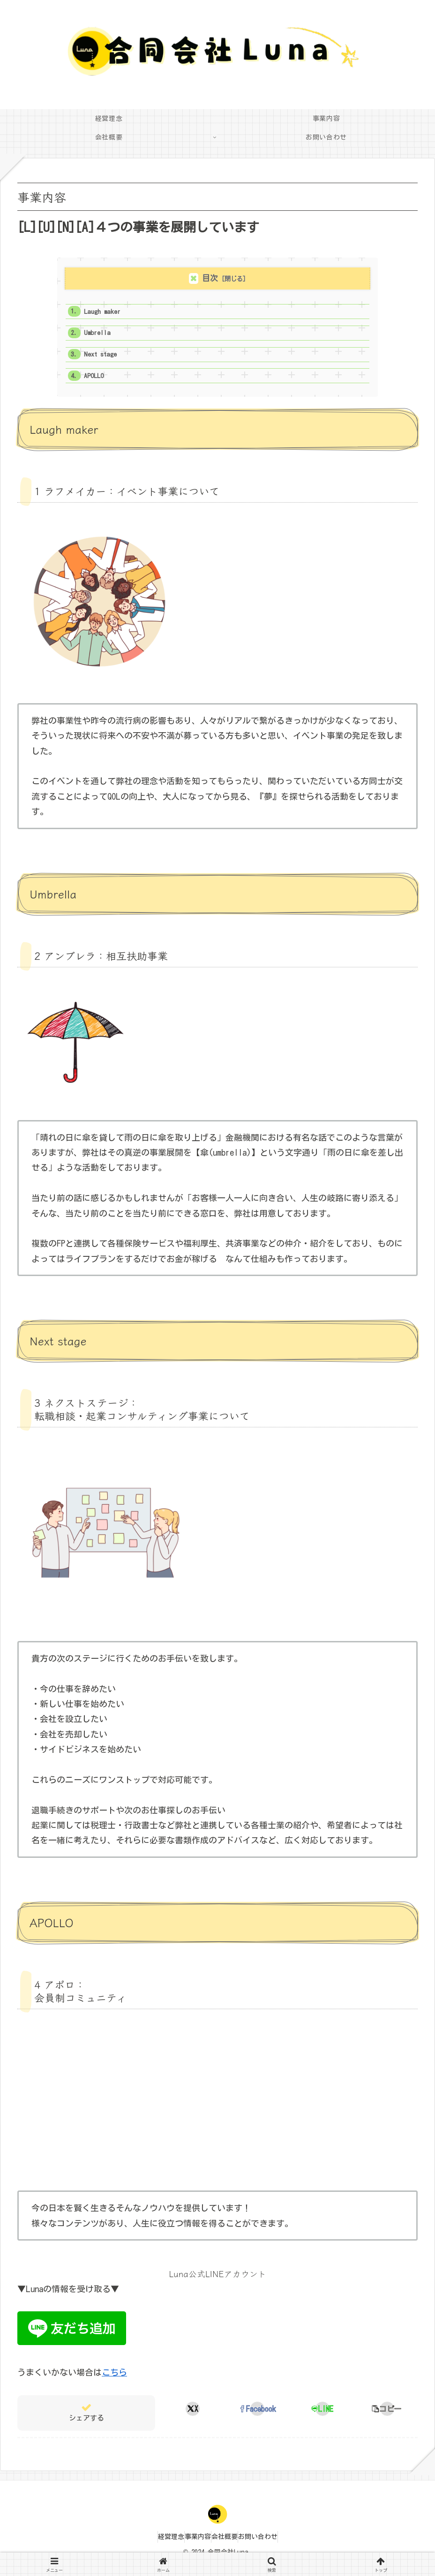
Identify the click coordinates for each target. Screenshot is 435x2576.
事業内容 (193, 2547)
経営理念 (157, 2547)
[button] (387, 2419)
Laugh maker (107, 312)
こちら (114, 2382)
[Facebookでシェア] (257, 2419)
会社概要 (229, 2547)
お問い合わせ (272, 2547)
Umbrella (101, 336)
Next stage (104, 360)
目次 (210, 278)
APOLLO (97, 384)
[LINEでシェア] (322, 2419)
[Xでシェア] (193, 2419)
